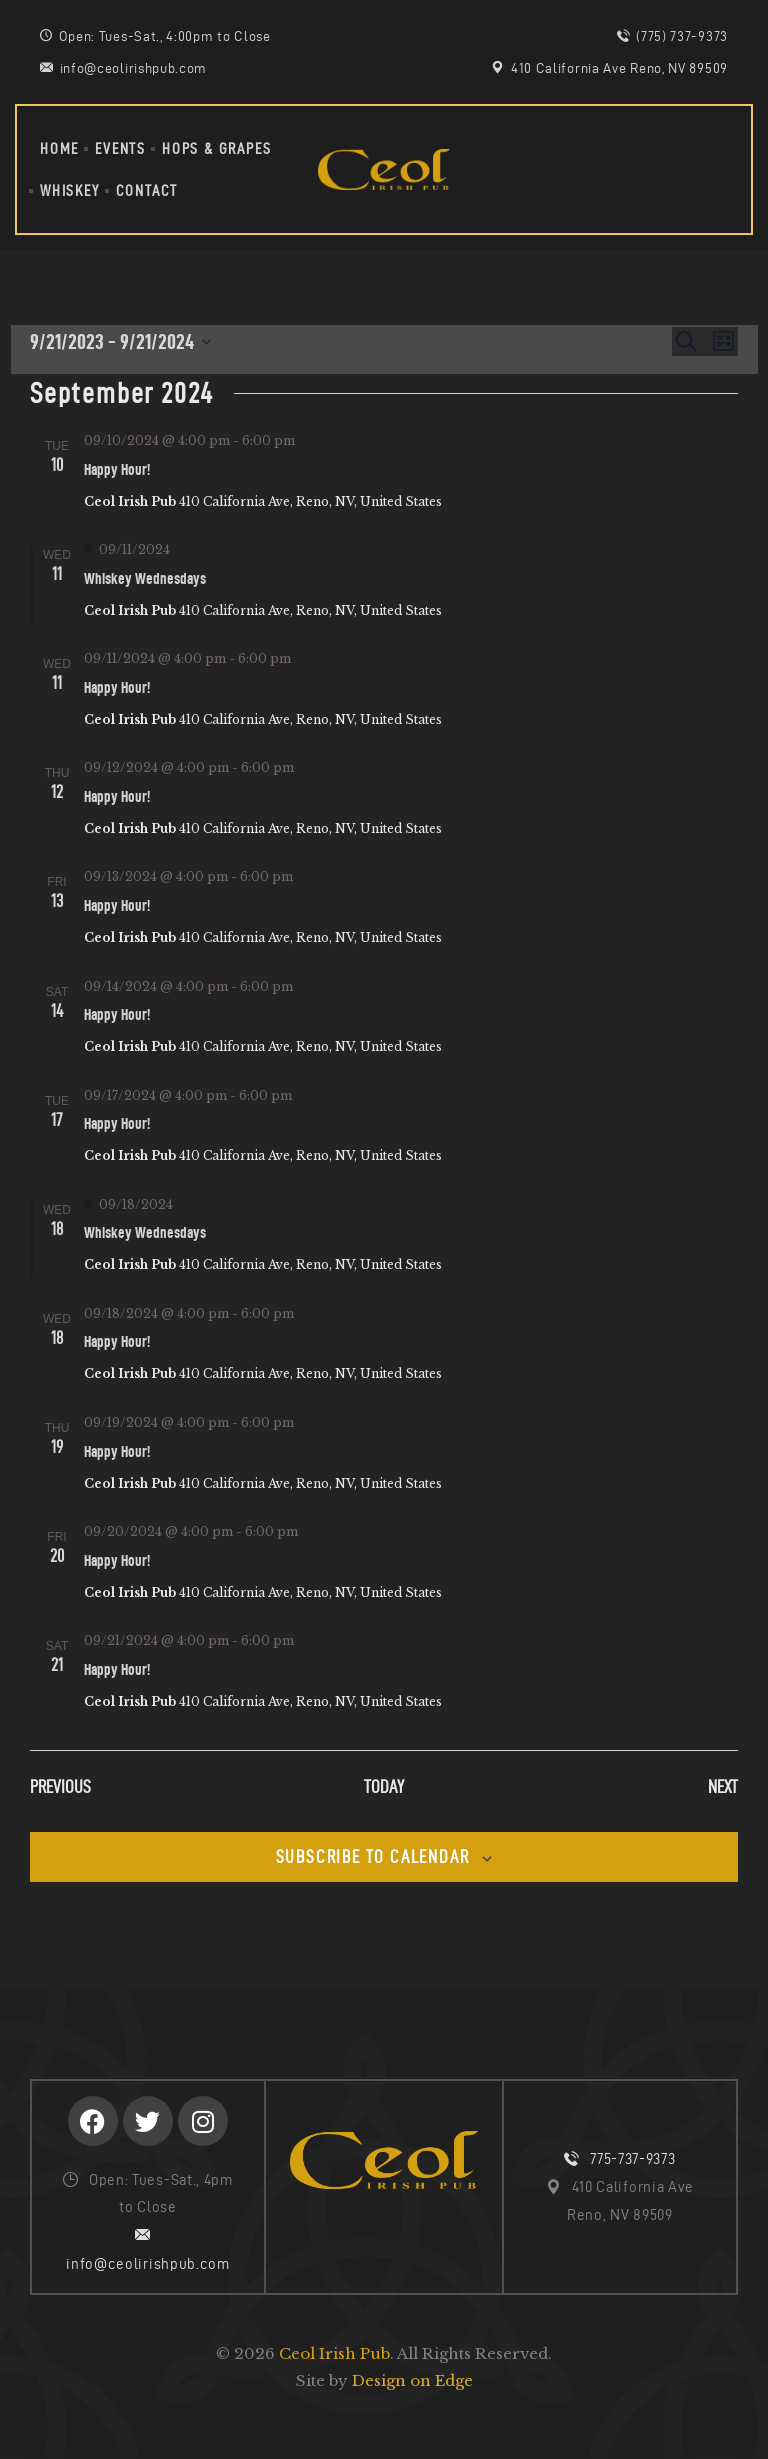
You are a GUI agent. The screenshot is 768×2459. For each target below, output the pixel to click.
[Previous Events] (60, 1787)
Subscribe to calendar (373, 1856)
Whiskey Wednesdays (145, 578)
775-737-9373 (632, 2159)
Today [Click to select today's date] (384, 1786)
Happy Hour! (117, 469)
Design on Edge (412, 2380)
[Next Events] (723, 1787)
